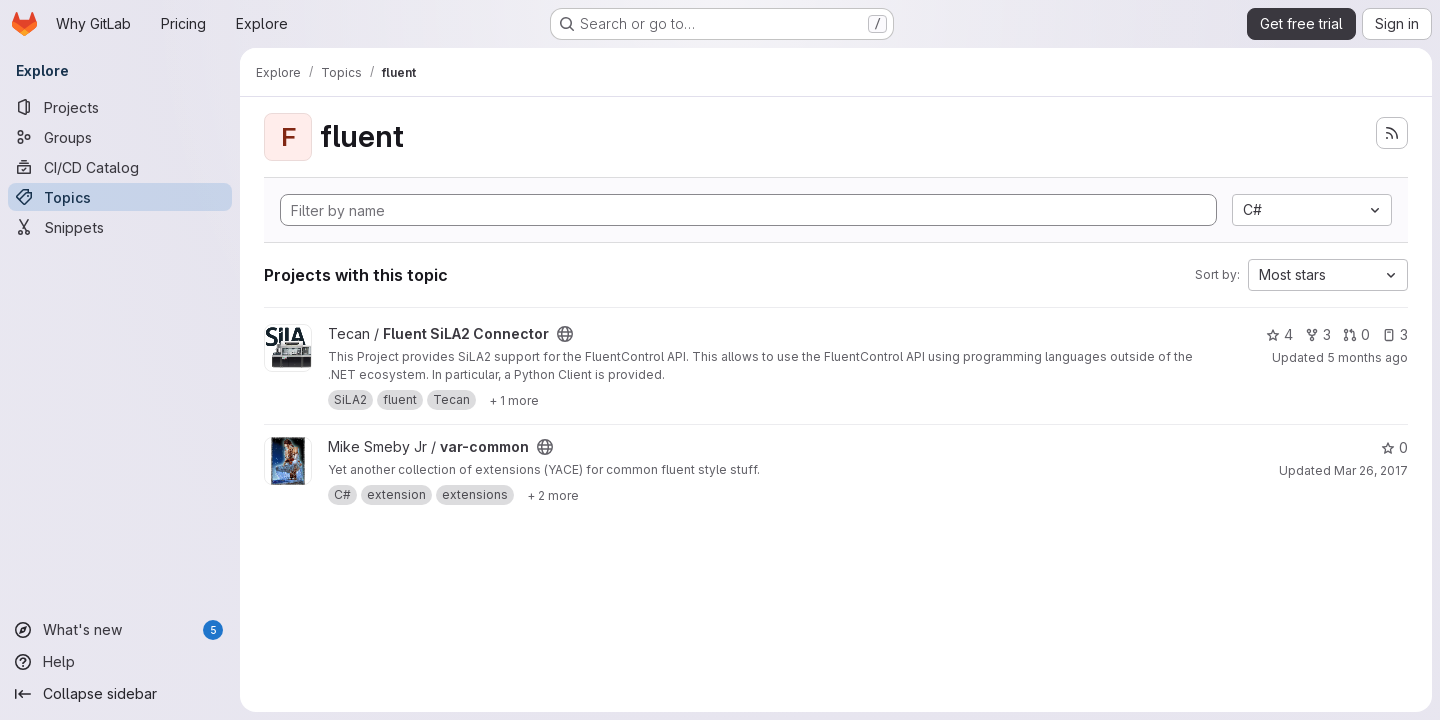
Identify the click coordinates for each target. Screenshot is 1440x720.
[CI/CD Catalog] (120, 167)
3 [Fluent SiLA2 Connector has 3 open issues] (1395, 334)
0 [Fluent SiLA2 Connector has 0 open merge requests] (1356, 334)
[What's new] (120, 630)
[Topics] (120, 197)
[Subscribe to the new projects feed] (1392, 133)
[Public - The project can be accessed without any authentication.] (565, 334)
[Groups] (120, 137)
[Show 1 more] (514, 400)
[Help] (120, 662)
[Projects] (120, 107)
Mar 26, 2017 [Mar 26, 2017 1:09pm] (1371, 470)
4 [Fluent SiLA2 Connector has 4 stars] (1279, 334)
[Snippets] (120, 227)
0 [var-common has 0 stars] (1394, 447)
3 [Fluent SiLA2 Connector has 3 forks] (1318, 334)
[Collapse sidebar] (120, 694)
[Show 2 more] (553, 495)
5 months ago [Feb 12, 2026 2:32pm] (1367, 357)
